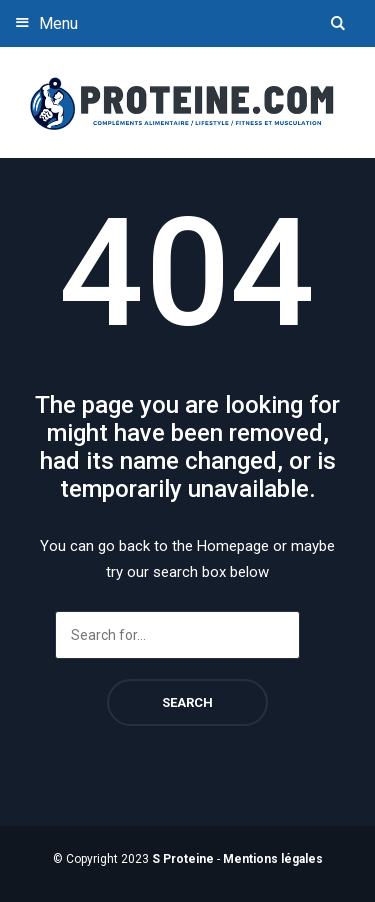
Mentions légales (273, 859)
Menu (44, 22)
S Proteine (183, 859)
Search (187, 702)
